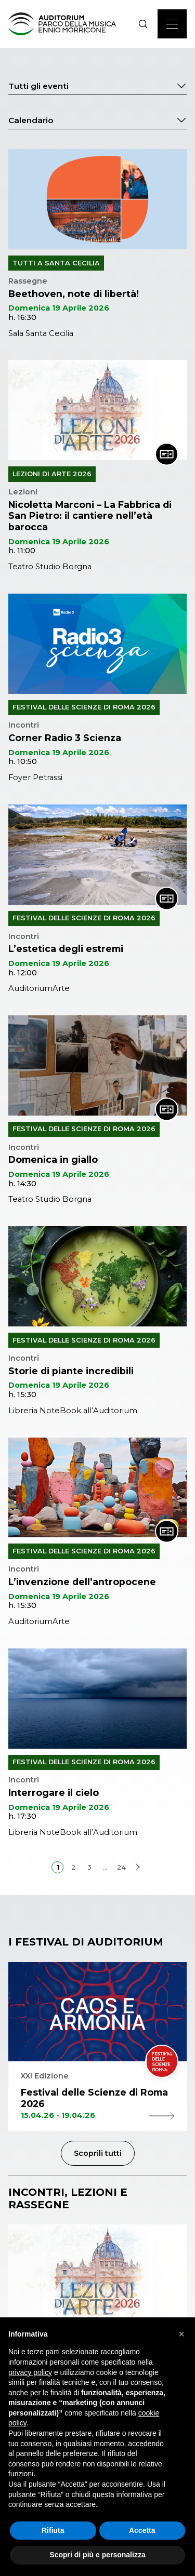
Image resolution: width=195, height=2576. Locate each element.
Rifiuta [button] (53, 2530)
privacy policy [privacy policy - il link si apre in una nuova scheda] (30, 2372)
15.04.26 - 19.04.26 (97, 2116)
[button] (181, 2334)
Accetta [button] (142, 2530)
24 (121, 1867)
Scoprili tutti (98, 2153)
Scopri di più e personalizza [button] (97, 2555)
